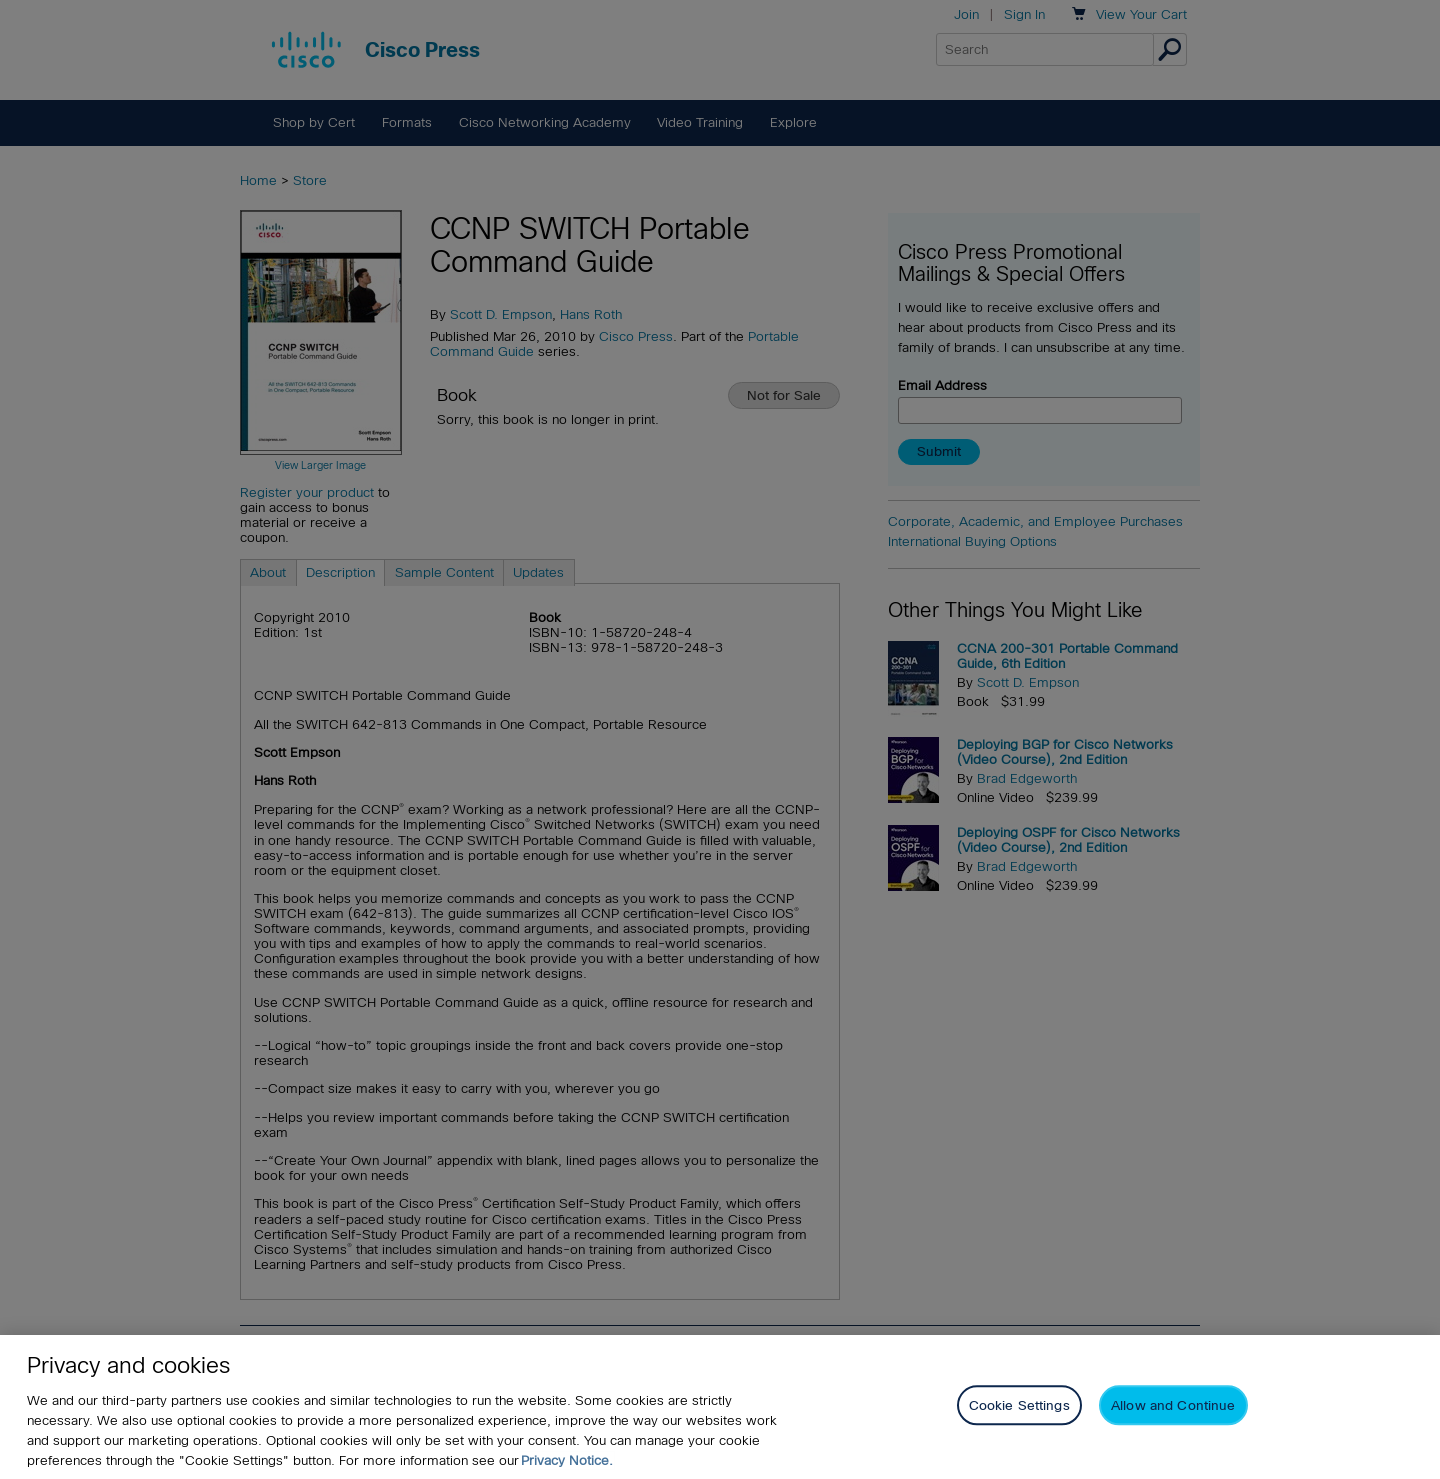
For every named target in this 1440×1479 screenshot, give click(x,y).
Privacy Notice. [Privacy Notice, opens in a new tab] (567, 1460)
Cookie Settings (1019, 1406)
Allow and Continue (1173, 1406)
